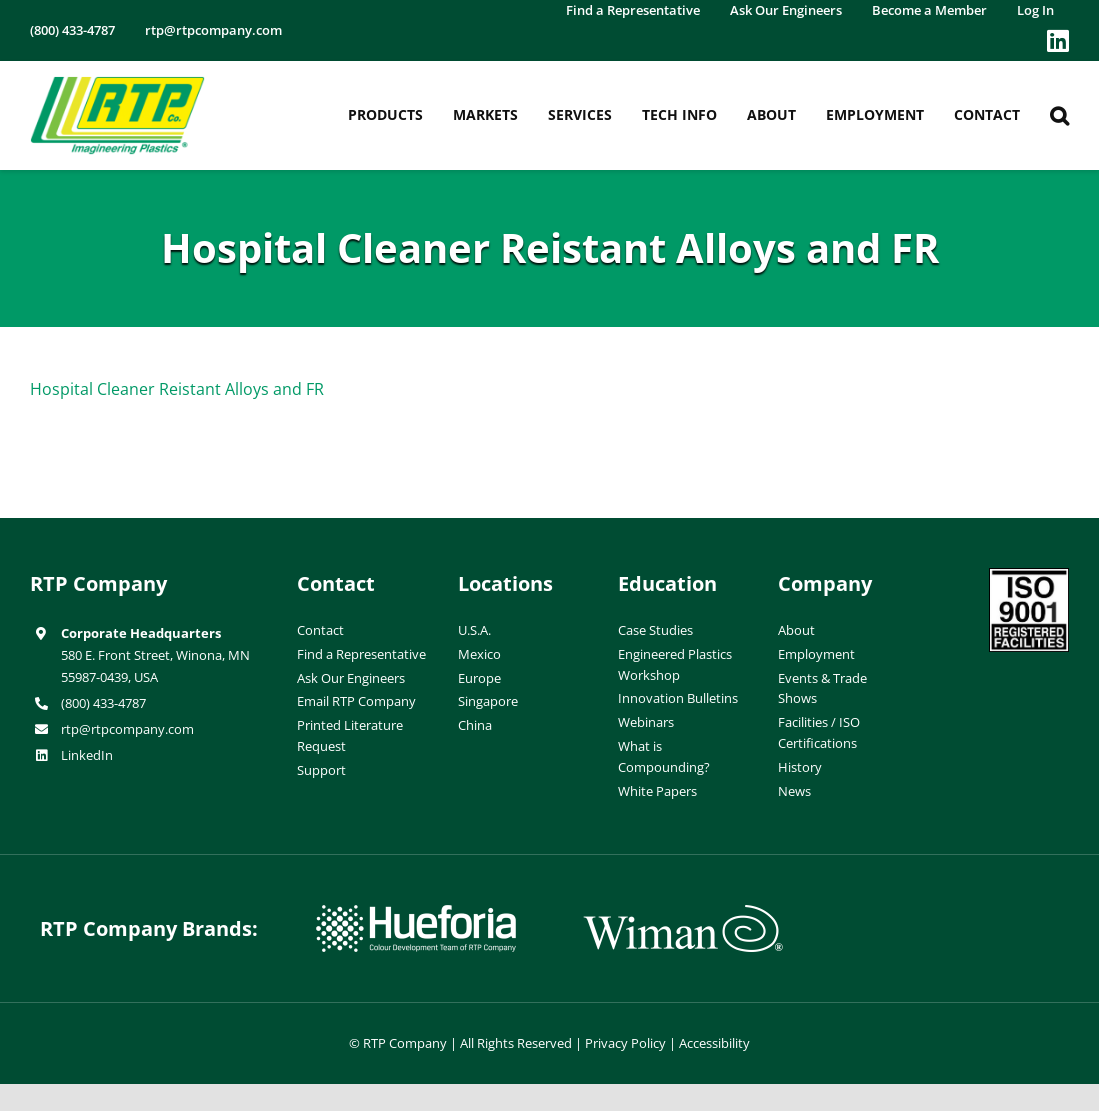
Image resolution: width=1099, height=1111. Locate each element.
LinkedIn (87, 755)
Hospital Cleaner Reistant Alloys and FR (177, 389)
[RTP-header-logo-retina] (117, 84)
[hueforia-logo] (416, 913)
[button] (1059, 116)
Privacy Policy (625, 1043)
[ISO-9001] (1029, 576)
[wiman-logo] (683, 913)
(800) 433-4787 (103, 703)
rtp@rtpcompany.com (127, 729)
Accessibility (714, 1043)
